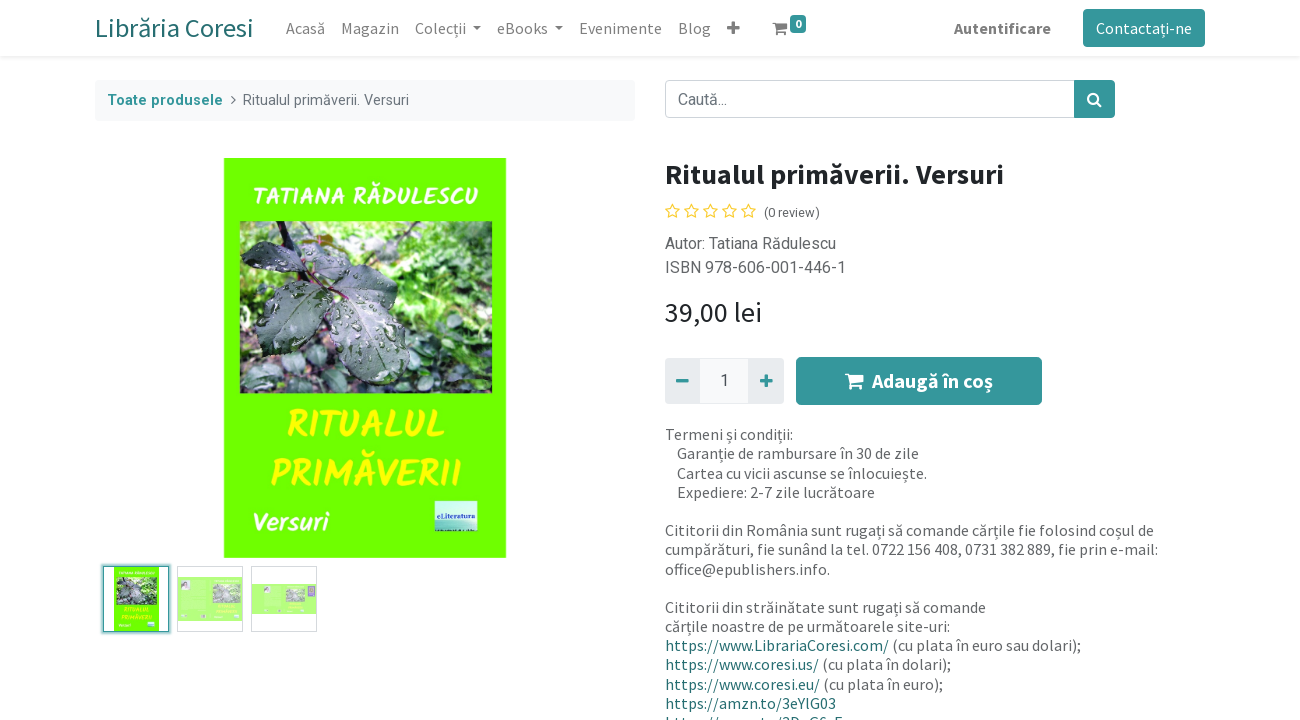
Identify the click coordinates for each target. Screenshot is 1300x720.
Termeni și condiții (727, 434)
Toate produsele (165, 100)
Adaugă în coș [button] (919, 380)
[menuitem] (305, 28)
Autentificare (1002, 28)
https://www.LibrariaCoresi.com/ (777, 645)
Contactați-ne (1144, 28)
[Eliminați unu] (682, 381)
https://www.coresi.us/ (742, 664)
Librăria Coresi (174, 27)
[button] (733, 28)
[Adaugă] (765, 381)
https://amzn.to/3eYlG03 (750, 703)
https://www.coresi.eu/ (742, 684)
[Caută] (1094, 99)
